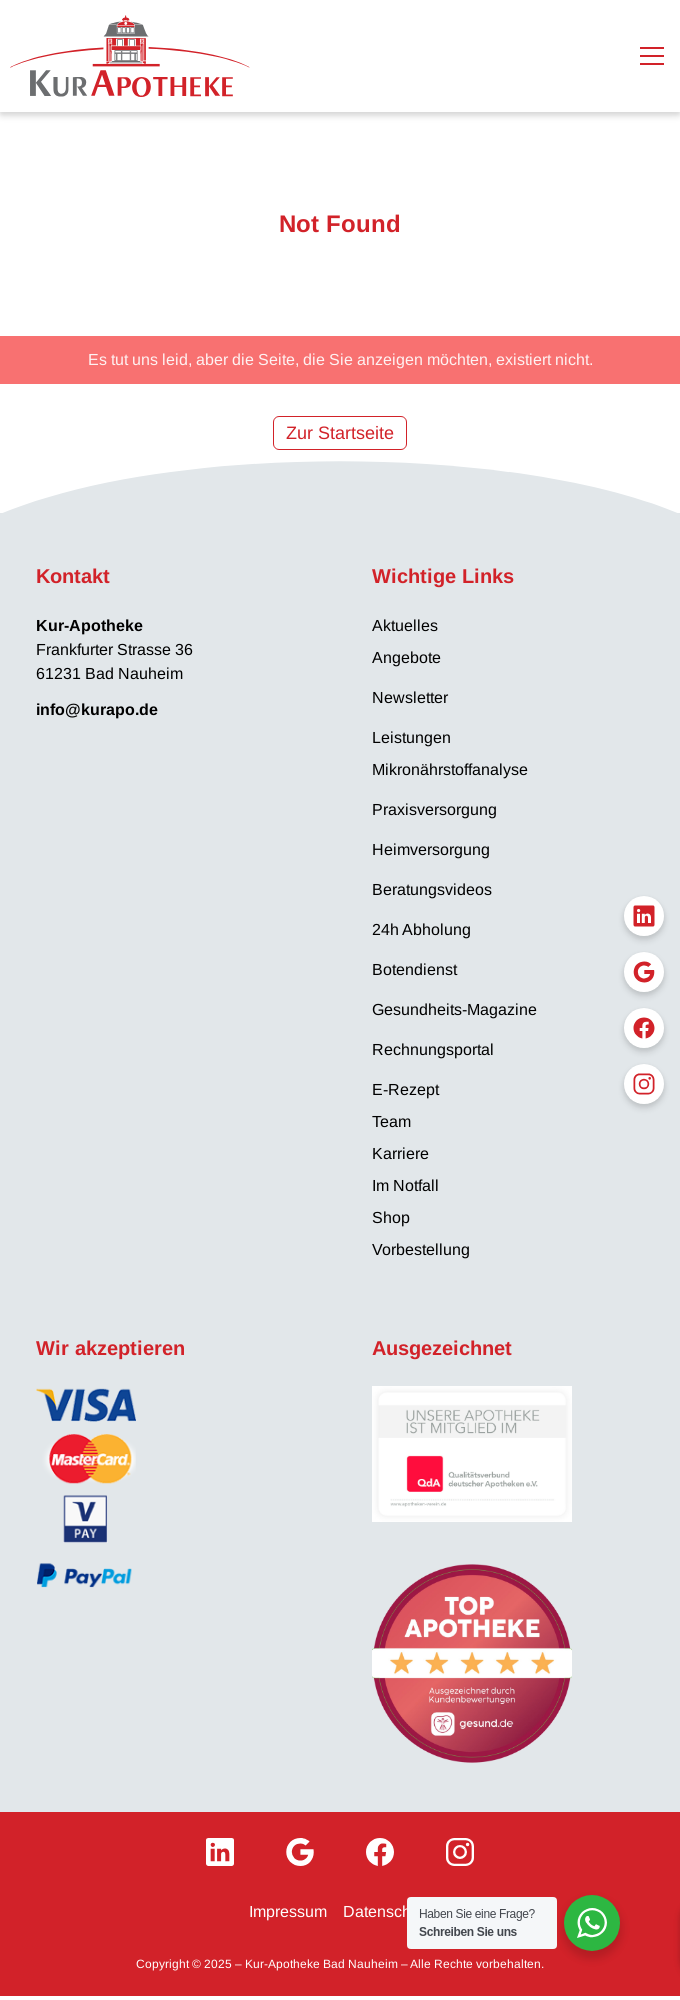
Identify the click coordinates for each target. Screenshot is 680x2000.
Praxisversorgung (434, 809)
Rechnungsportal (433, 1049)
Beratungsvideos (432, 889)
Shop (391, 1217)
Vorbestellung (421, 1249)
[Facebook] (380, 1852)
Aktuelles (405, 625)
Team (391, 1121)
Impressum (288, 1911)
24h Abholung (421, 929)
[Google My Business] (300, 1852)
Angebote (406, 657)
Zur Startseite (340, 433)
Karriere (400, 1153)
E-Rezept (405, 1089)
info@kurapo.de (97, 709)
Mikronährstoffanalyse (450, 769)
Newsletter (410, 697)
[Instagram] (460, 1852)
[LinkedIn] (220, 1852)
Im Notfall (405, 1185)
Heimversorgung (431, 849)
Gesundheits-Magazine (454, 1009)
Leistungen (411, 737)
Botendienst (414, 969)
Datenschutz (387, 1911)
